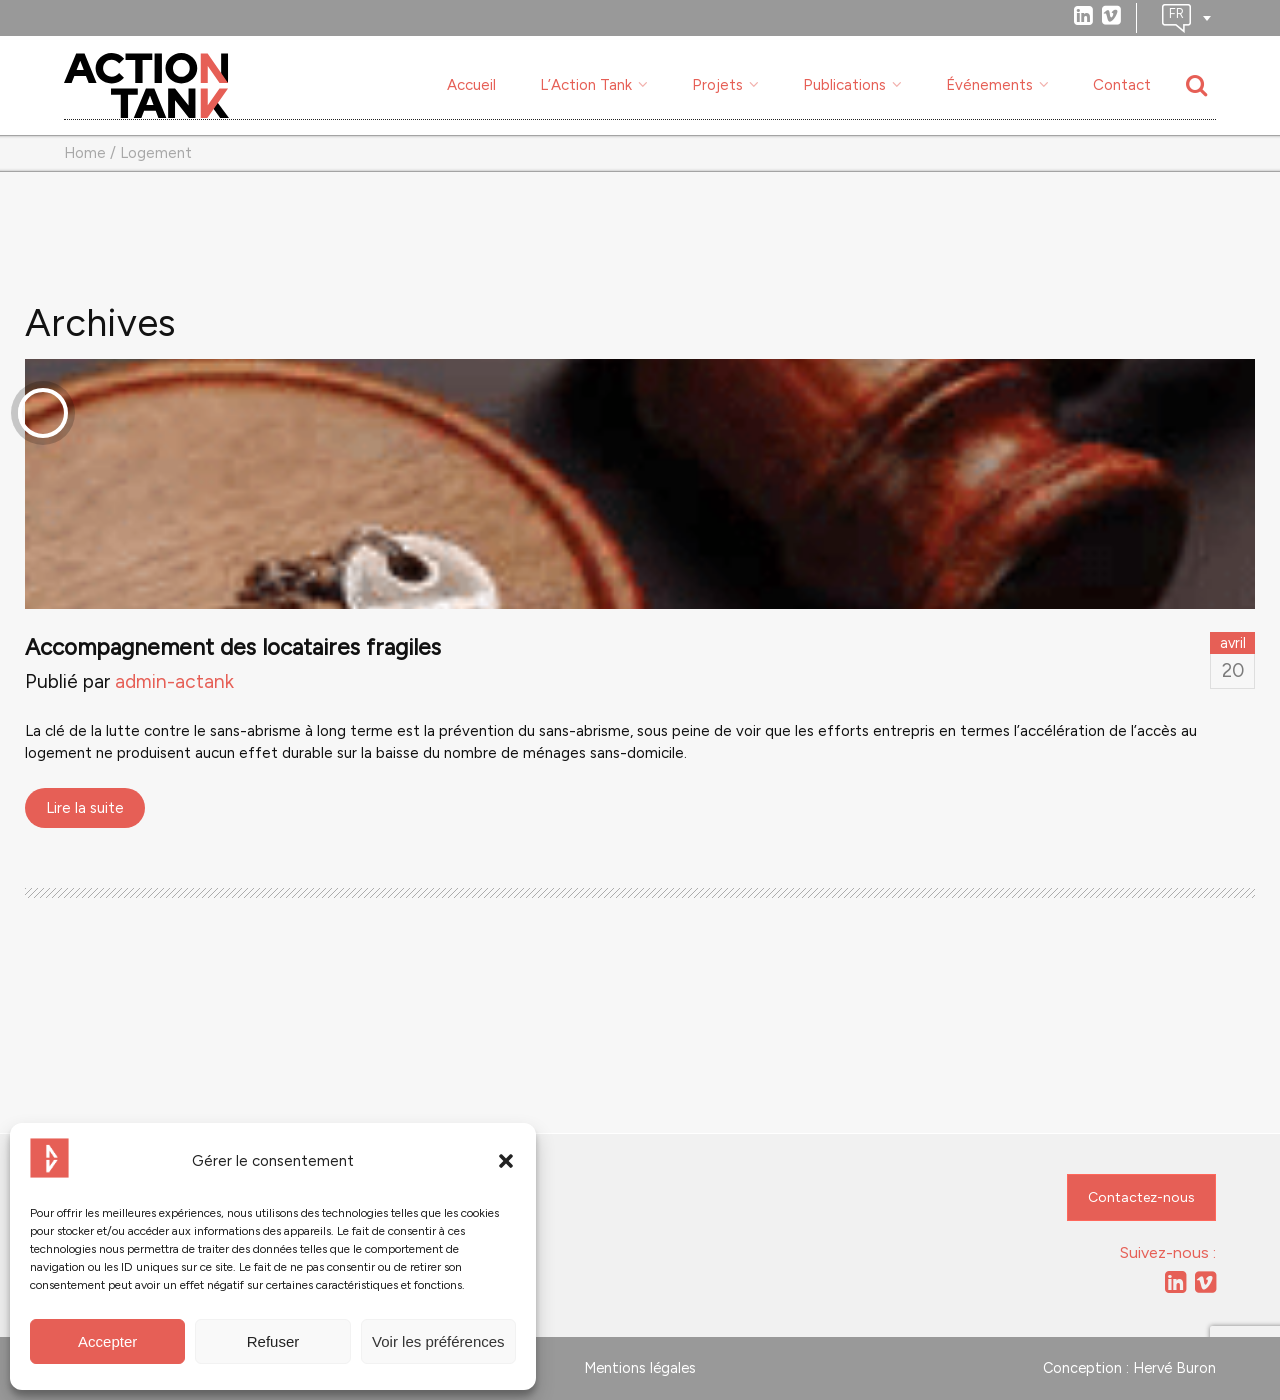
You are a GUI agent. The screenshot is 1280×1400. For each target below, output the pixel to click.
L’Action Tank (586, 85)
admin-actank (174, 681)
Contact (1122, 85)
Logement (156, 153)
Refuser (273, 1341)
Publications (844, 85)
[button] (506, 1161)
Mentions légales (640, 1368)
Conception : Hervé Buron (1129, 1368)
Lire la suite (85, 808)
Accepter (107, 1341)
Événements (989, 85)
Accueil (471, 85)
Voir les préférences (438, 1341)
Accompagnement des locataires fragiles (233, 647)
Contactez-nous (1141, 1197)
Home (85, 153)
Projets (717, 85)
